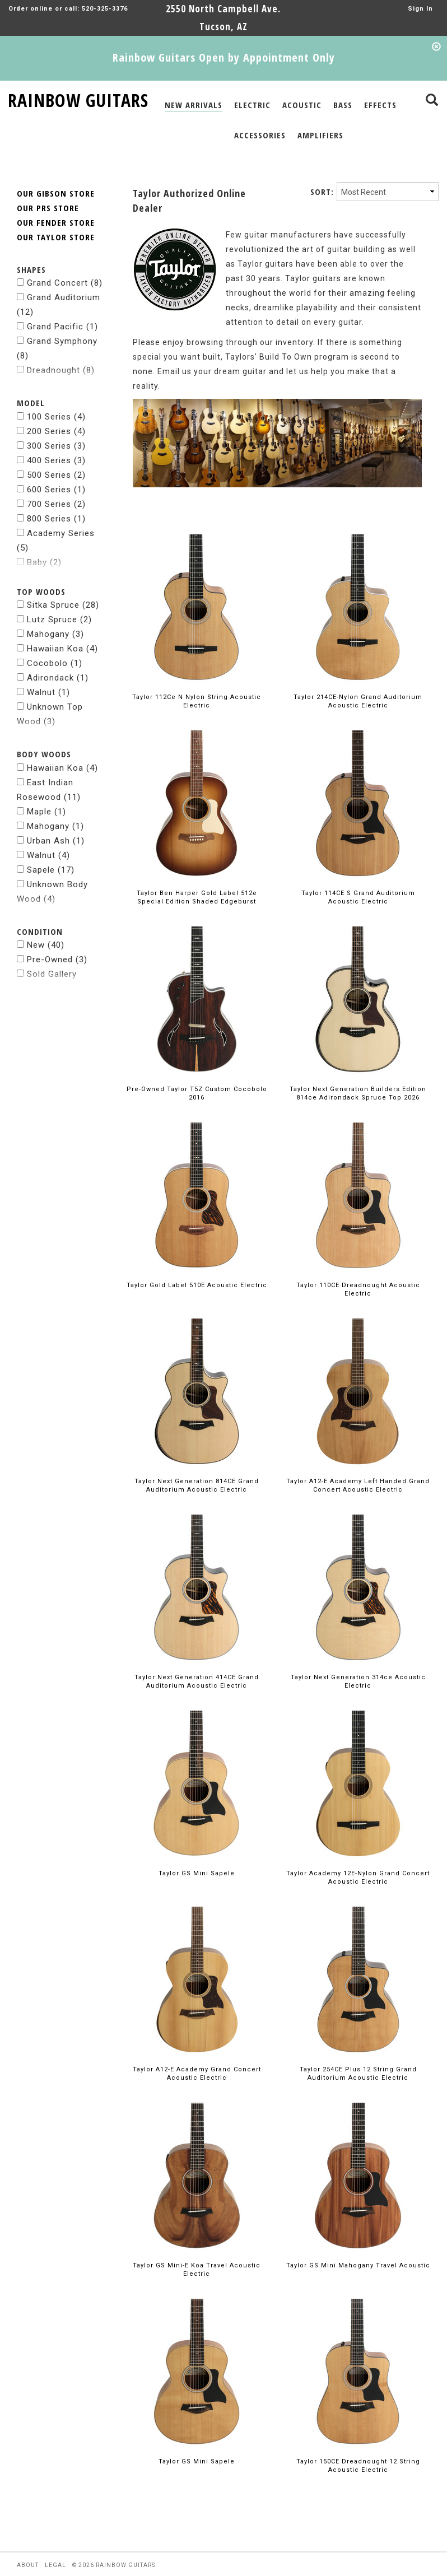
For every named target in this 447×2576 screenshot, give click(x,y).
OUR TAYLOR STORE (56, 209)
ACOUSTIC (302, 104)
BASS (342, 104)
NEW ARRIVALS (193, 104)
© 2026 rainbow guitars (113, 2538)
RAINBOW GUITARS (78, 98)
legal (55, 2538)
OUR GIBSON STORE (56, 165)
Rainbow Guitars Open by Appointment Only (224, 57)
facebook (34, 2567)
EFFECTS (380, 104)
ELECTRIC (252, 104)
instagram (76, 2567)
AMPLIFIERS (320, 135)
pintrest (116, 2567)
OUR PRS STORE (48, 180)
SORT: (322, 164)
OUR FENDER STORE (56, 195)
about (28, 2538)
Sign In (420, 8)
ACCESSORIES (260, 135)
